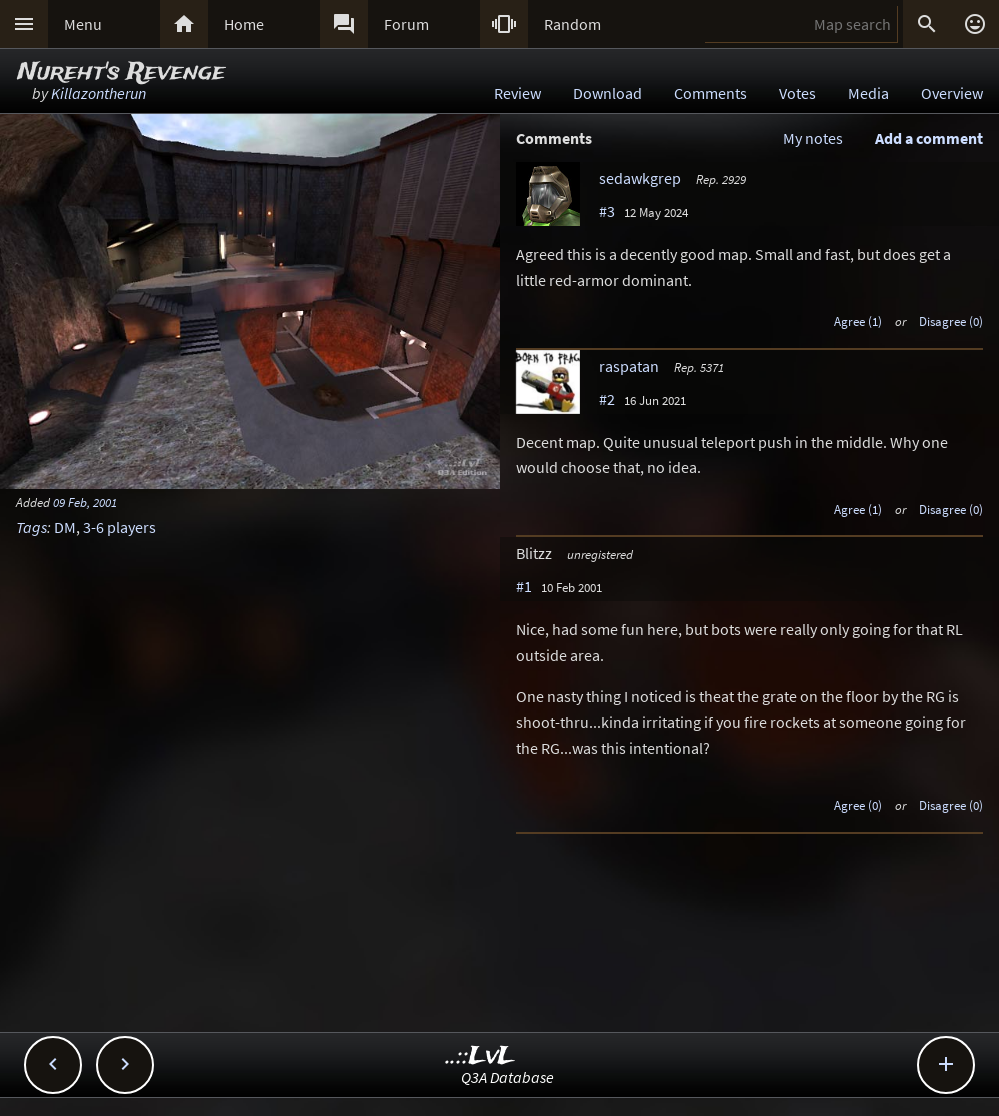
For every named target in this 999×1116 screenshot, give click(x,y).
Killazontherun (98, 93)
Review (517, 93)
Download (607, 93)
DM (65, 527)
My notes (813, 138)
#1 (524, 586)
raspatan (629, 366)
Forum (406, 24)
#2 (607, 399)
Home (244, 24)
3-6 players (119, 527)
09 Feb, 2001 (85, 502)
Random (572, 24)
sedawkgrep (640, 178)
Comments (710, 93)
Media (868, 93)
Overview (952, 93)
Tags (31, 527)
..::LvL (480, 1056)
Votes (797, 93)
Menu (83, 24)
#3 (607, 211)
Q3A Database (507, 1077)
